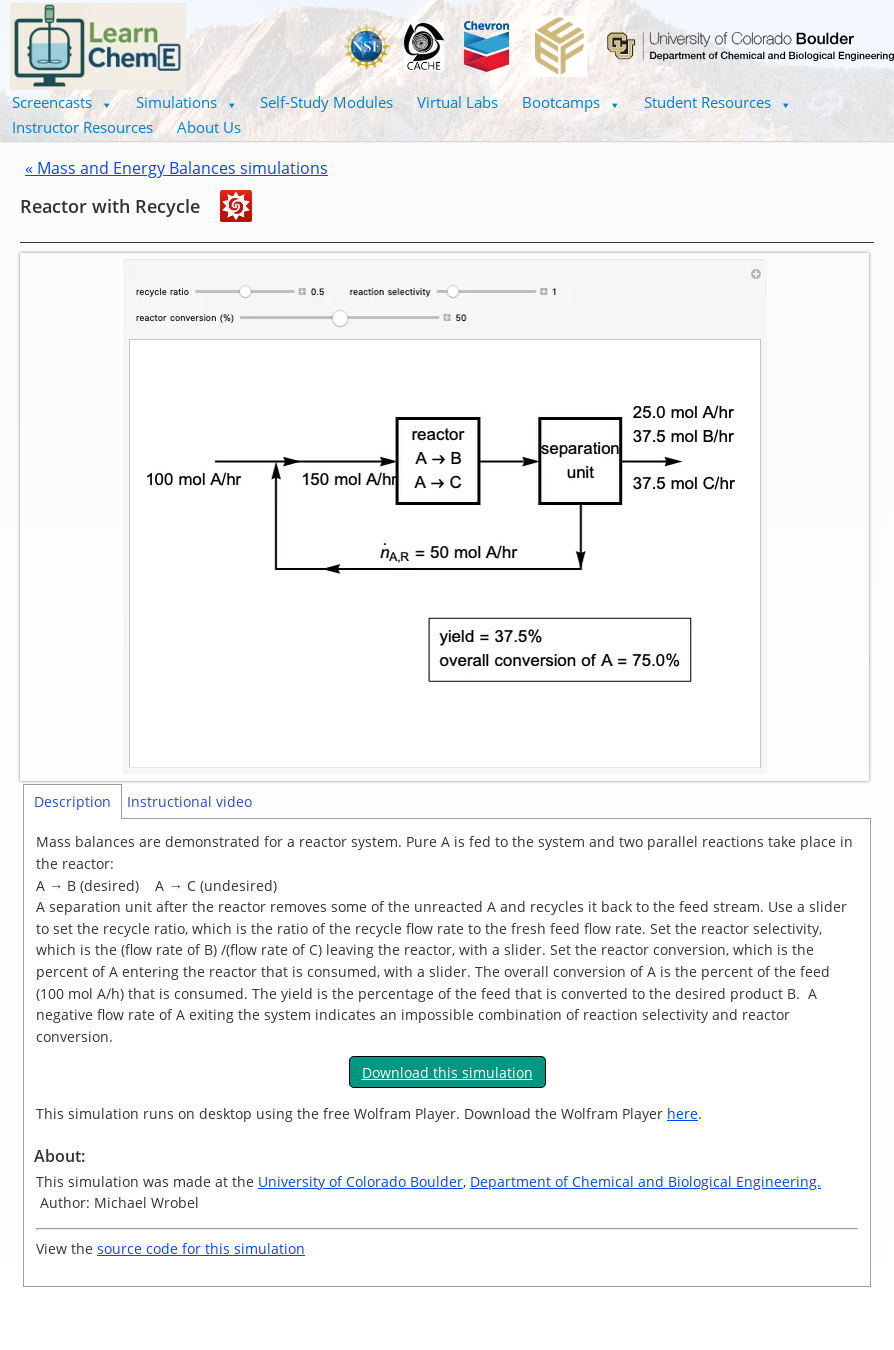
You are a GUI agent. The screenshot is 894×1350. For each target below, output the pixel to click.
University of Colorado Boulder (360, 1181)
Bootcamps (571, 102)
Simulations (186, 102)
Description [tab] (72, 801)
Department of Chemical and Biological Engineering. (645, 1181)
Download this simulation (447, 1072)
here (682, 1113)
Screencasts (62, 102)
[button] (62, 102)
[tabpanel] (447, 1053)
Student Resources (717, 102)
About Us (209, 127)
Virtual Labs (457, 102)
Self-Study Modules (326, 102)
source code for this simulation (201, 1248)
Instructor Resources (82, 127)
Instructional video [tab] (189, 801)
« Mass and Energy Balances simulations (176, 168)
